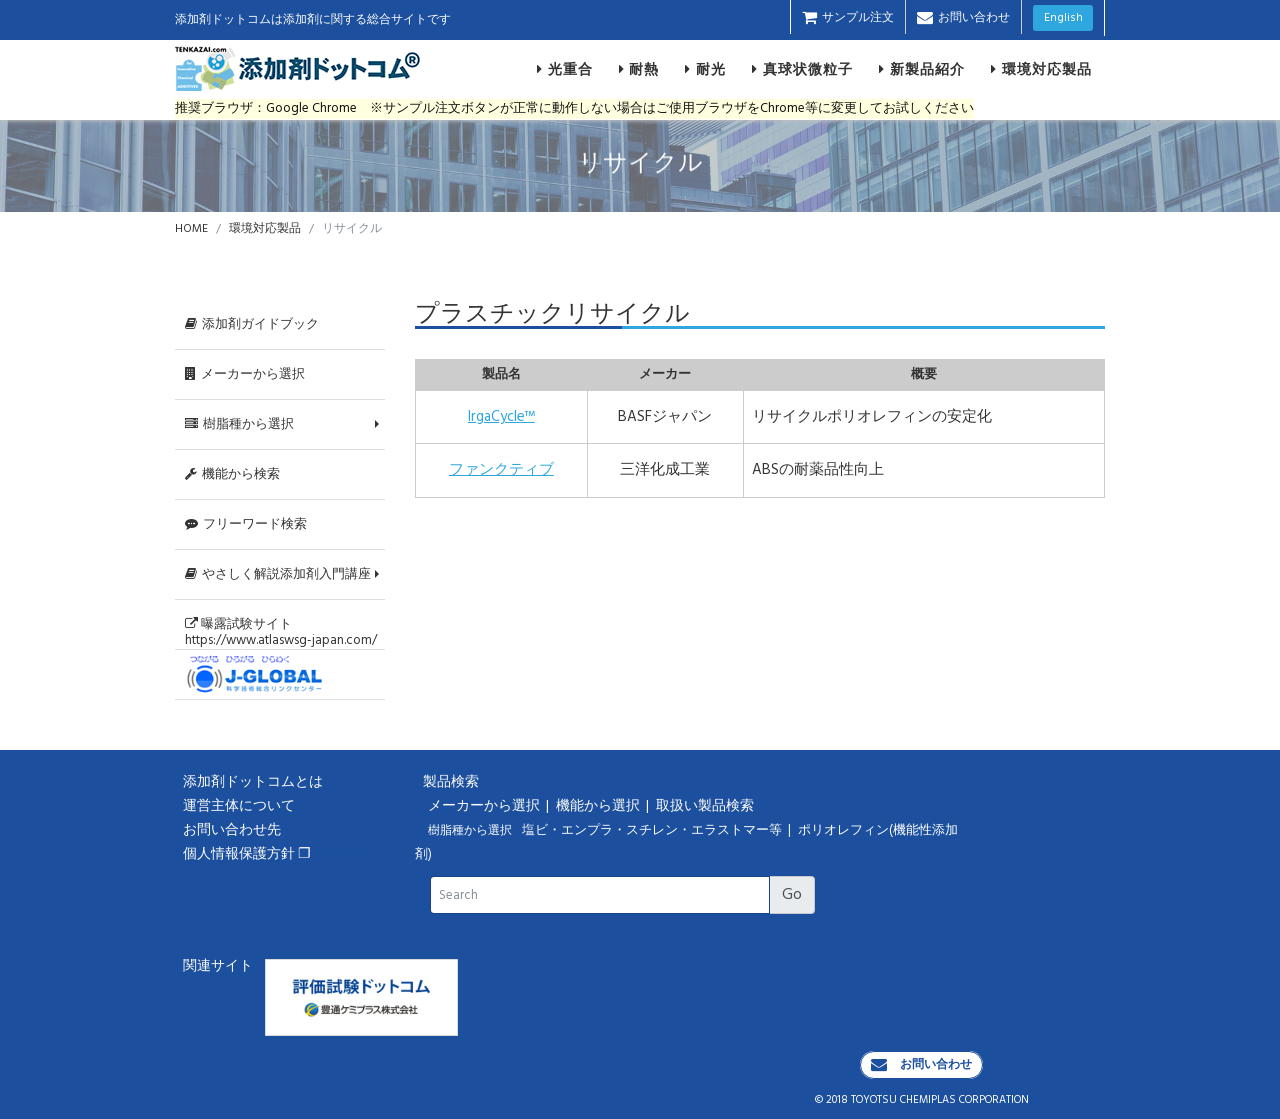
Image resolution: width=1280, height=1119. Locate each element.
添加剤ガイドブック (252, 324)
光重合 (565, 69)
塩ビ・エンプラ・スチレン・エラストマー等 (653, 831)
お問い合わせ (963, 18)
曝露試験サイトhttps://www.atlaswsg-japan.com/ (281, 632)
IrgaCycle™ (501, 417)
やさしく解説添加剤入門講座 (278, 574)
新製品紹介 (922, 69)
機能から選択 (599, 806)
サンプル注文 (848, 18)
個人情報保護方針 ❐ (247, 854)
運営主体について (239, 806)
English (1063, 18)
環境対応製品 (1041, 69)
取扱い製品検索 (706, 806)
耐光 (705, 69)
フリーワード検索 (246, 524)
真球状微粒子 (802, 69)
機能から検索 (232, 474)
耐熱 (639, 69)
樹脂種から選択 (239, 424)
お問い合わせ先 (232, 830)
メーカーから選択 (245, 374)
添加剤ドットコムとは (253, 782)
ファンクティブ (501, 470)
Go (792, 895)
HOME (191, 229)
